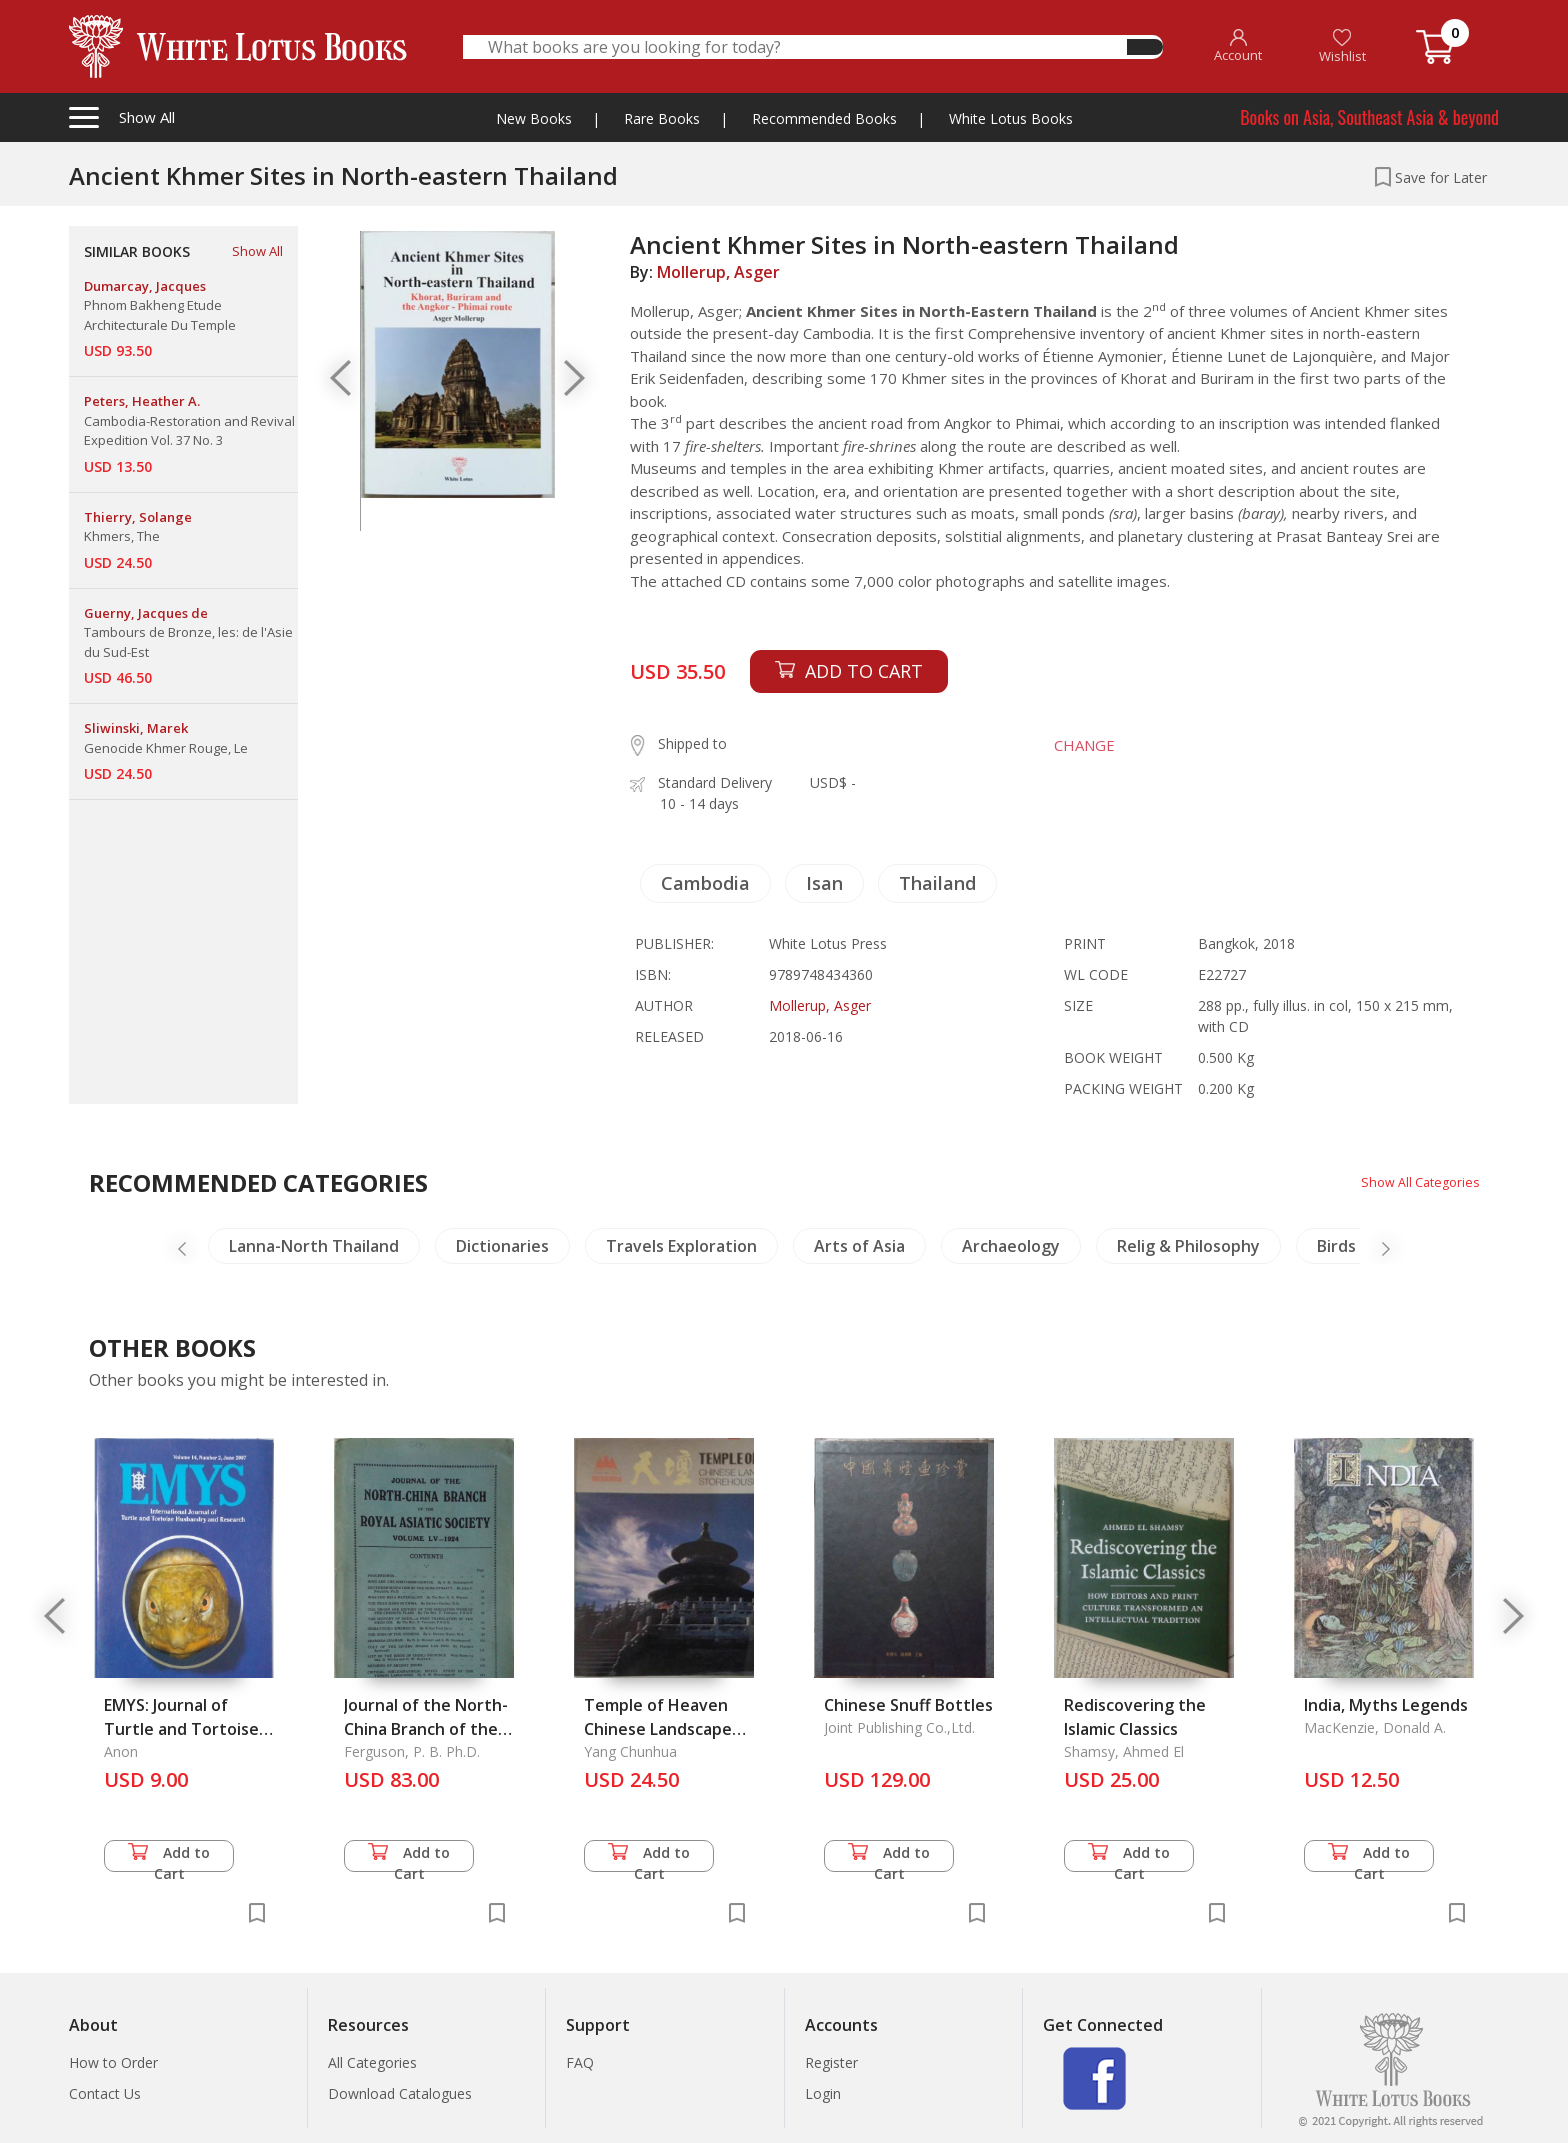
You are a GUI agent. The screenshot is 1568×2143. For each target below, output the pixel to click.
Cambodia (705, 883)
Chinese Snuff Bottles (908, 1705)
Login (823, 2093)
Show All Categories (1414, 1181)
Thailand (937, 883)
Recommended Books (824, 118)
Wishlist (1342, 46)
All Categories (372, 2062)
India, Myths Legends (1386, 1705)
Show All (257, 251)
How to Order (113, 2062)
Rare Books (662, 118)
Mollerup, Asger (718, 272)
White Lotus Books (1011, 118)
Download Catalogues (400, 2093)
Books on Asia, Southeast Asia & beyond (1369, 117)
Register (831, 2062)
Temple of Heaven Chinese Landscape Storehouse (658, 1729)
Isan (824, 883)
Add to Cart (169, 1857)
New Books (534, 118)
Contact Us (105, 2093)
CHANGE (1070, 745)
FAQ (580, 2062)
